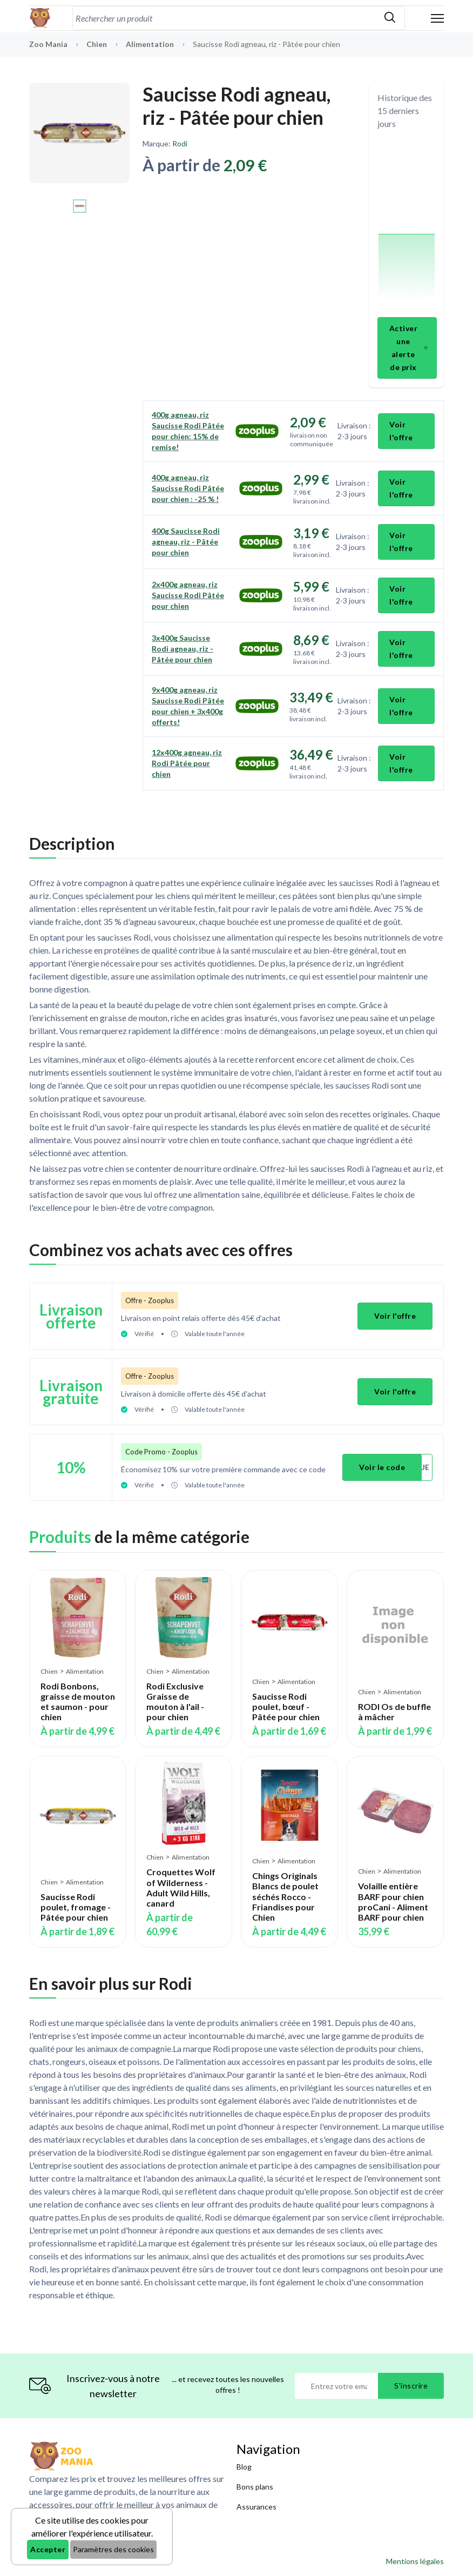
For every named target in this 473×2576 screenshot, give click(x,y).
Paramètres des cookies (113, 2549)
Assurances (256, 2506)
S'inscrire (411, 2385)
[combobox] (224, 18)
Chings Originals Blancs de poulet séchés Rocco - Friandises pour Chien (285, 1896)
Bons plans (254, 2486)
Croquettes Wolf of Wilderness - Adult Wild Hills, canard (180, 1887)
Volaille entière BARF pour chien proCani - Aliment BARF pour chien (393, 1901)
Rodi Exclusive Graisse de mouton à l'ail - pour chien (175, 1701)
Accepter (47, 2549)
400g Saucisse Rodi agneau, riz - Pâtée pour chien (186, 541)
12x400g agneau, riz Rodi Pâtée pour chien (187, 763)
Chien (97, 44)
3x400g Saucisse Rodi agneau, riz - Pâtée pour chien (182, 648)
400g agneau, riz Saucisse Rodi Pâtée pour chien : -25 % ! (188, 488)
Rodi (179, 143)
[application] (406, 225)
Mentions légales (415, 2560)
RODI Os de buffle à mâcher (394, 1711)
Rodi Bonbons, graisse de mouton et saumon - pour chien (77, 1701)
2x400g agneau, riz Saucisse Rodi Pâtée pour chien (188, 595)
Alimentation (150, 44)
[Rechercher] (389, 18)
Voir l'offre (401, 431)
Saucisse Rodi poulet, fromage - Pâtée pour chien (75, 1906)
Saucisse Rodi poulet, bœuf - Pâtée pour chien (286, 1706)
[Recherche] (224, 18)
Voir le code (382, 1467)
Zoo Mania (48, 44)
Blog (244, 2466)
